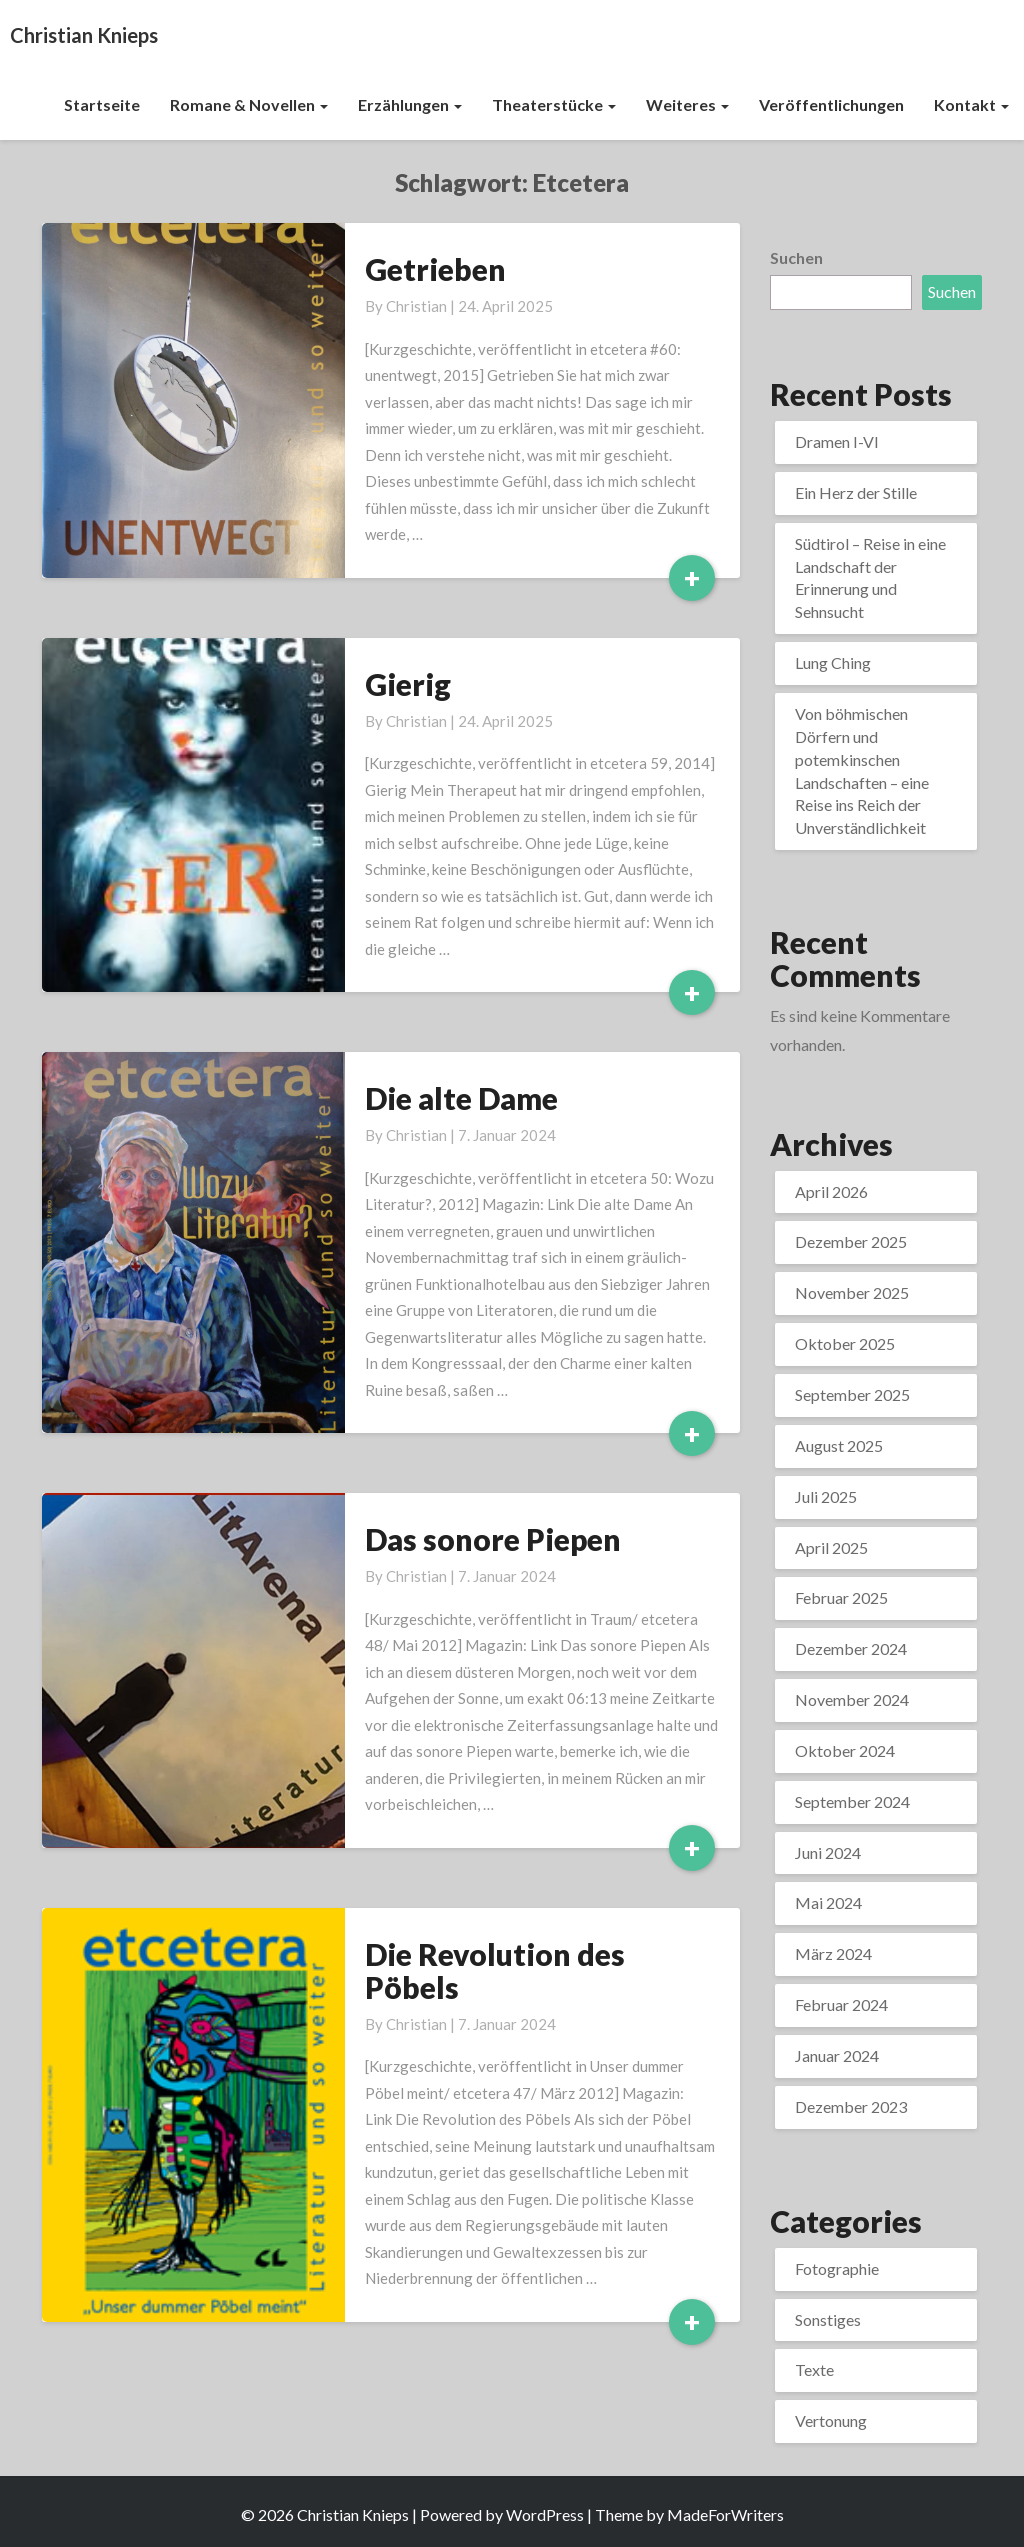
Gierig (408, 684)
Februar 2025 (841, 1597)
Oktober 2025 (845, 1343)
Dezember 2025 (851, 1241)
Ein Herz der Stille (856, 492)
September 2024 (852, 1801)
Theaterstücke (554, 104)
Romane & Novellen (249, 104)
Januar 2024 (837, 2055)
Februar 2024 (841, 2004)
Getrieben (435, 269)
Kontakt (971, 104)
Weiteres (687, 104)
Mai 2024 (828, 1902)
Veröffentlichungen (831, 104)
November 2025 (852, 1292)
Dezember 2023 (851, 2106)
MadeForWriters (725, 2514)
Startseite (102, 104)
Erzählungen (410, 104)
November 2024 (852, 1699)
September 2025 (852, 1394)
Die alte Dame (461, 1098)
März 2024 (833, 1953)
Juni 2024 (828, 1852)
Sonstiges (828, 2319)
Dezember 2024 (851, 1648)
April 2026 (831, 1191)
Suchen (796, 257)
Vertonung (831, 2420)
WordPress (545, 2514)
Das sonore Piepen (493, 1539)
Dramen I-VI (837, 441)
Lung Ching (833, 662)
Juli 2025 (826, 1496)
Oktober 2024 (845, 1750)
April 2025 (831, 1547)
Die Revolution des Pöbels (495, 1970)
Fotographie (837, 2268)
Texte (814, 2369)
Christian (416, 306)
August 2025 (839, 1445)
